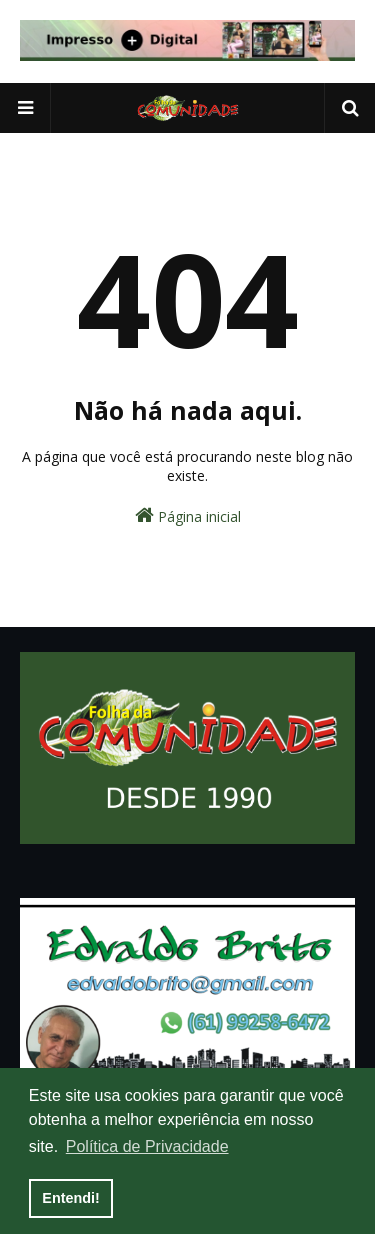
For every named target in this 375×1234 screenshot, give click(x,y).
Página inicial (188, 515)
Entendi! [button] (71, 1198)
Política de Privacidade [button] (147, 1146)
